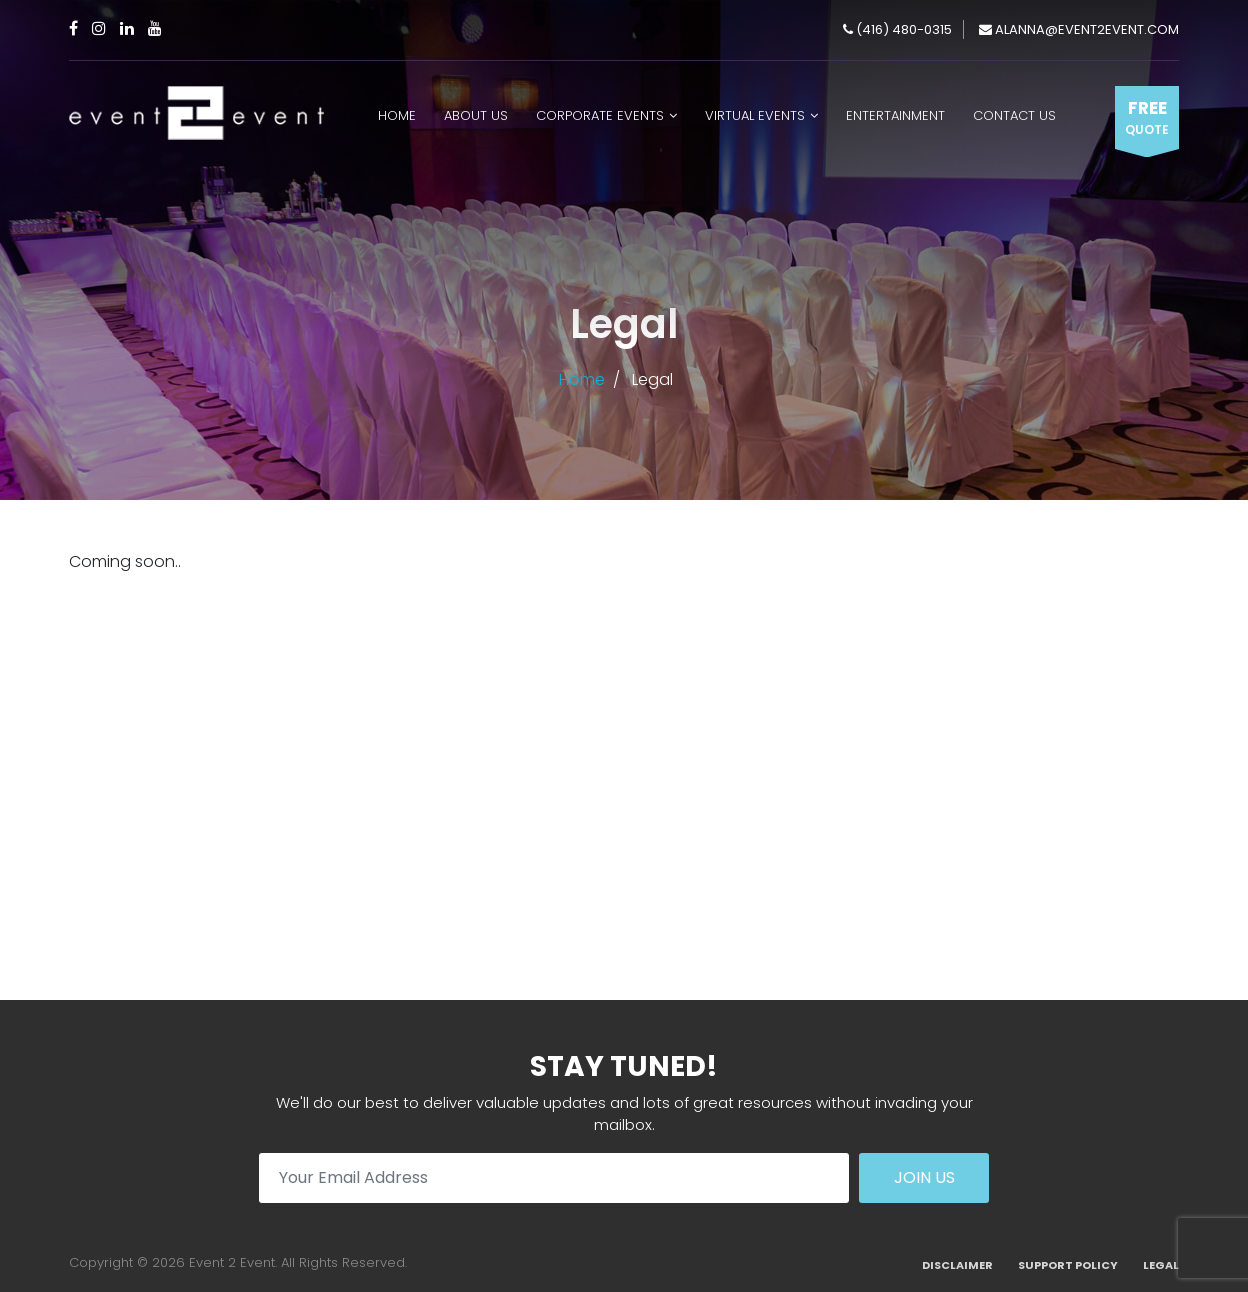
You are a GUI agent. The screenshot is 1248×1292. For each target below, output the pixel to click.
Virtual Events (755, 115)
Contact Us (1014, 115)
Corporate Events (600, 115)
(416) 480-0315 (897, 29)
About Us (476, 115)
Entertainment (895, 115)
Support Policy (1068, 1265)
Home (397, 115)
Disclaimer (957, 1265)
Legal (1161, 1265)
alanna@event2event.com (1079, 29)
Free (1147, 118)
